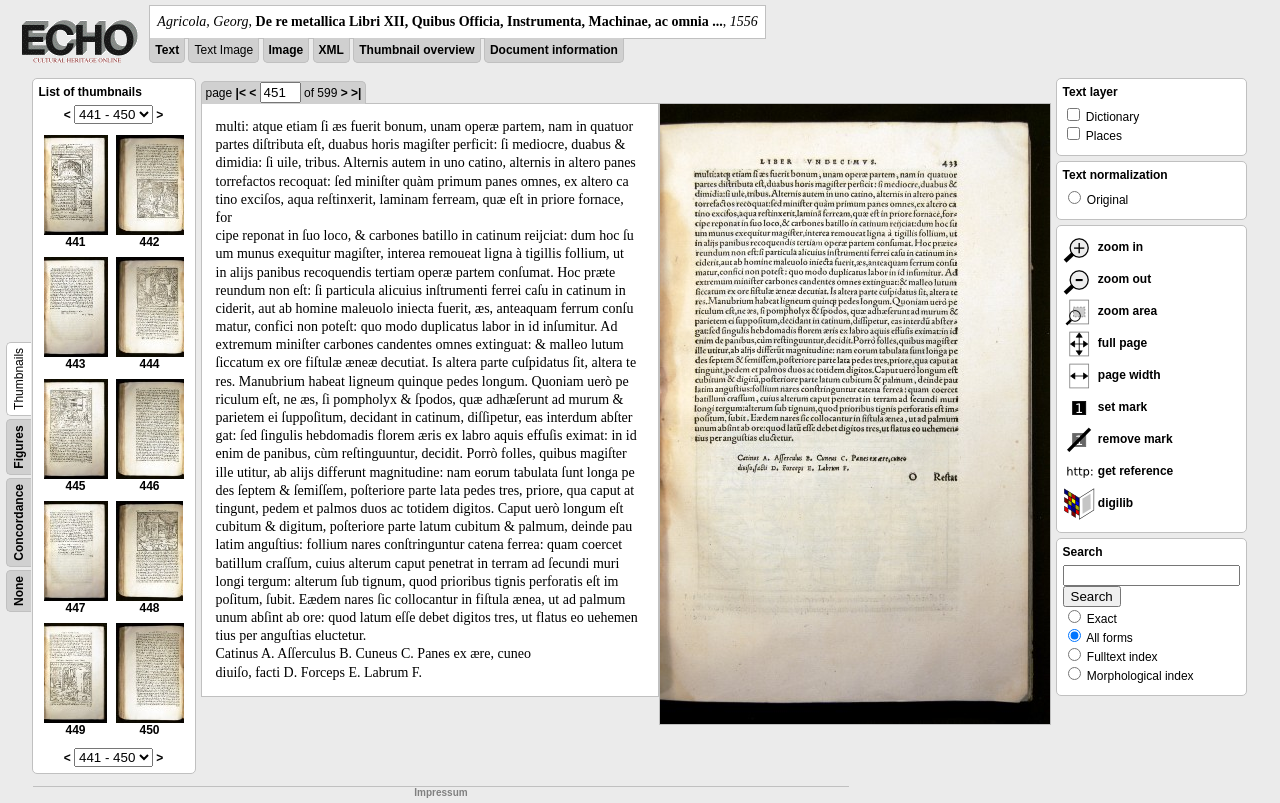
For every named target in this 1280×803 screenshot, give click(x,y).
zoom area (1110, 311)
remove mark (1118, 439)
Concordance (19, 522)
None (19, 591)
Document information (554, 50)
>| (356, 93)
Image (286, 50)
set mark (1105, 407)
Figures (19, 446)
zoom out (1107, 279)
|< (241, 93)
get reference (1118, 471)
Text (167, 50)
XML (331, 50)
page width (1112, 375)
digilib (1098, 503)
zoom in (1103, 247)
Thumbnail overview (416, 50)
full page (1105, 343)
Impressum (440, 792)
